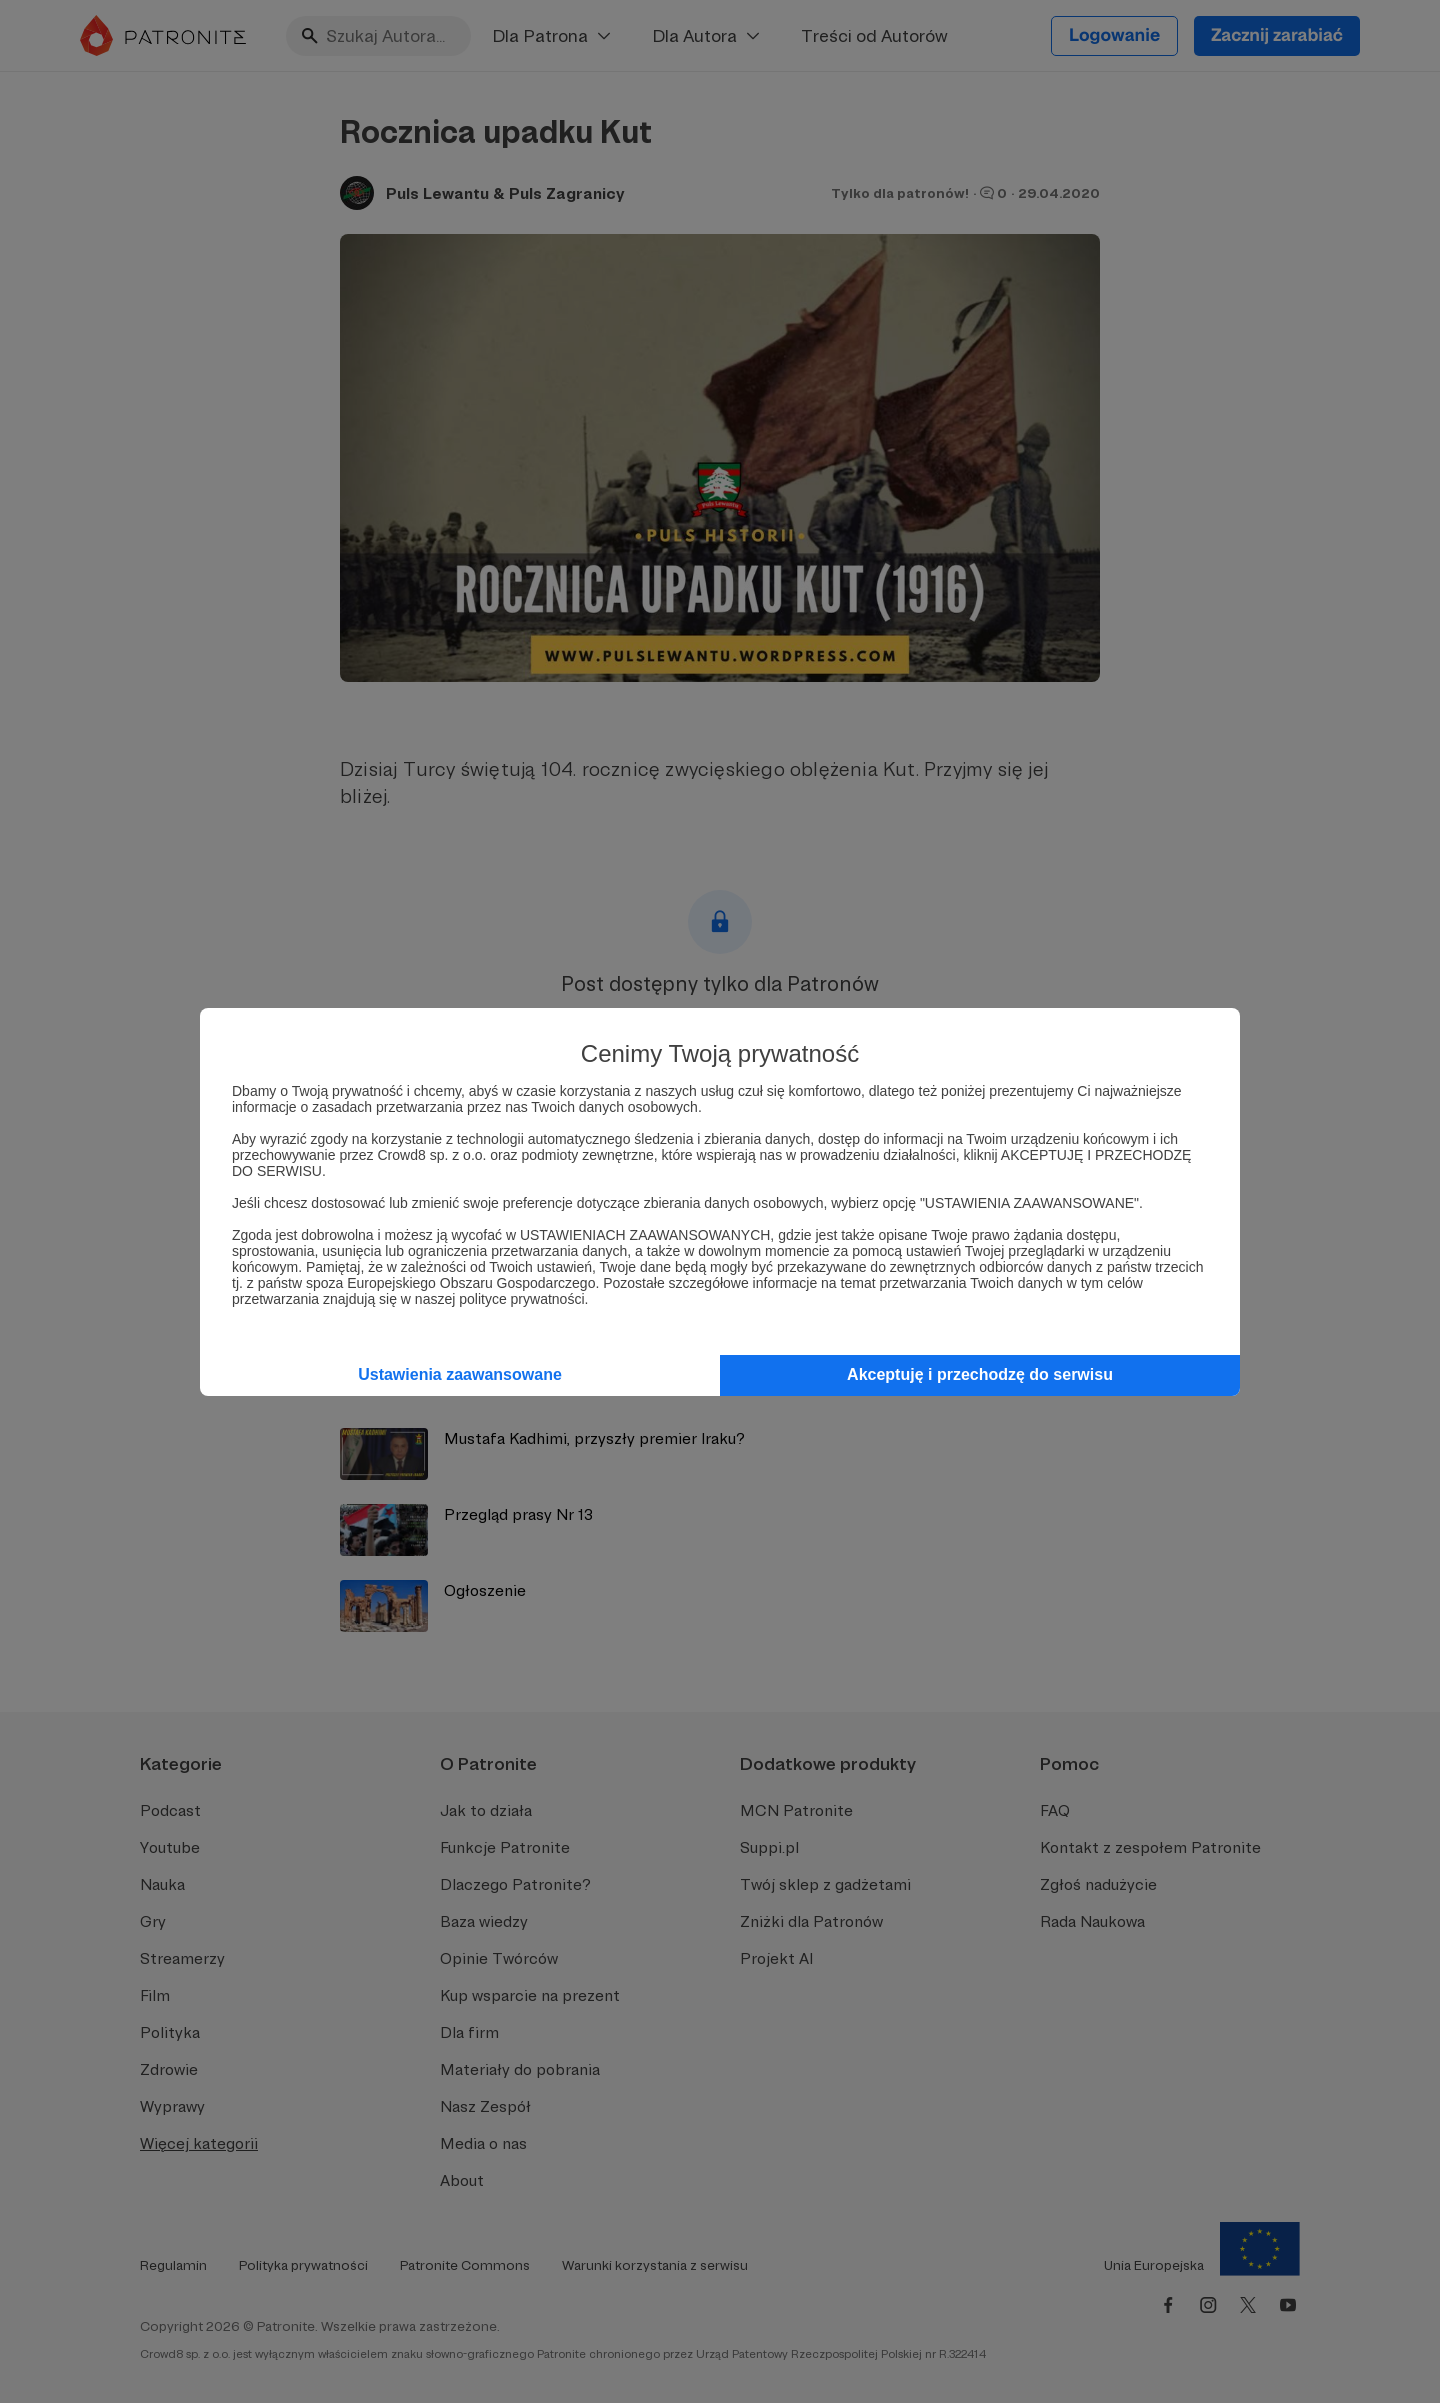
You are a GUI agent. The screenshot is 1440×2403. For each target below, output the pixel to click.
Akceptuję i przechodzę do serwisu (980, 1374)
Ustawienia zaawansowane (460, 1374)
